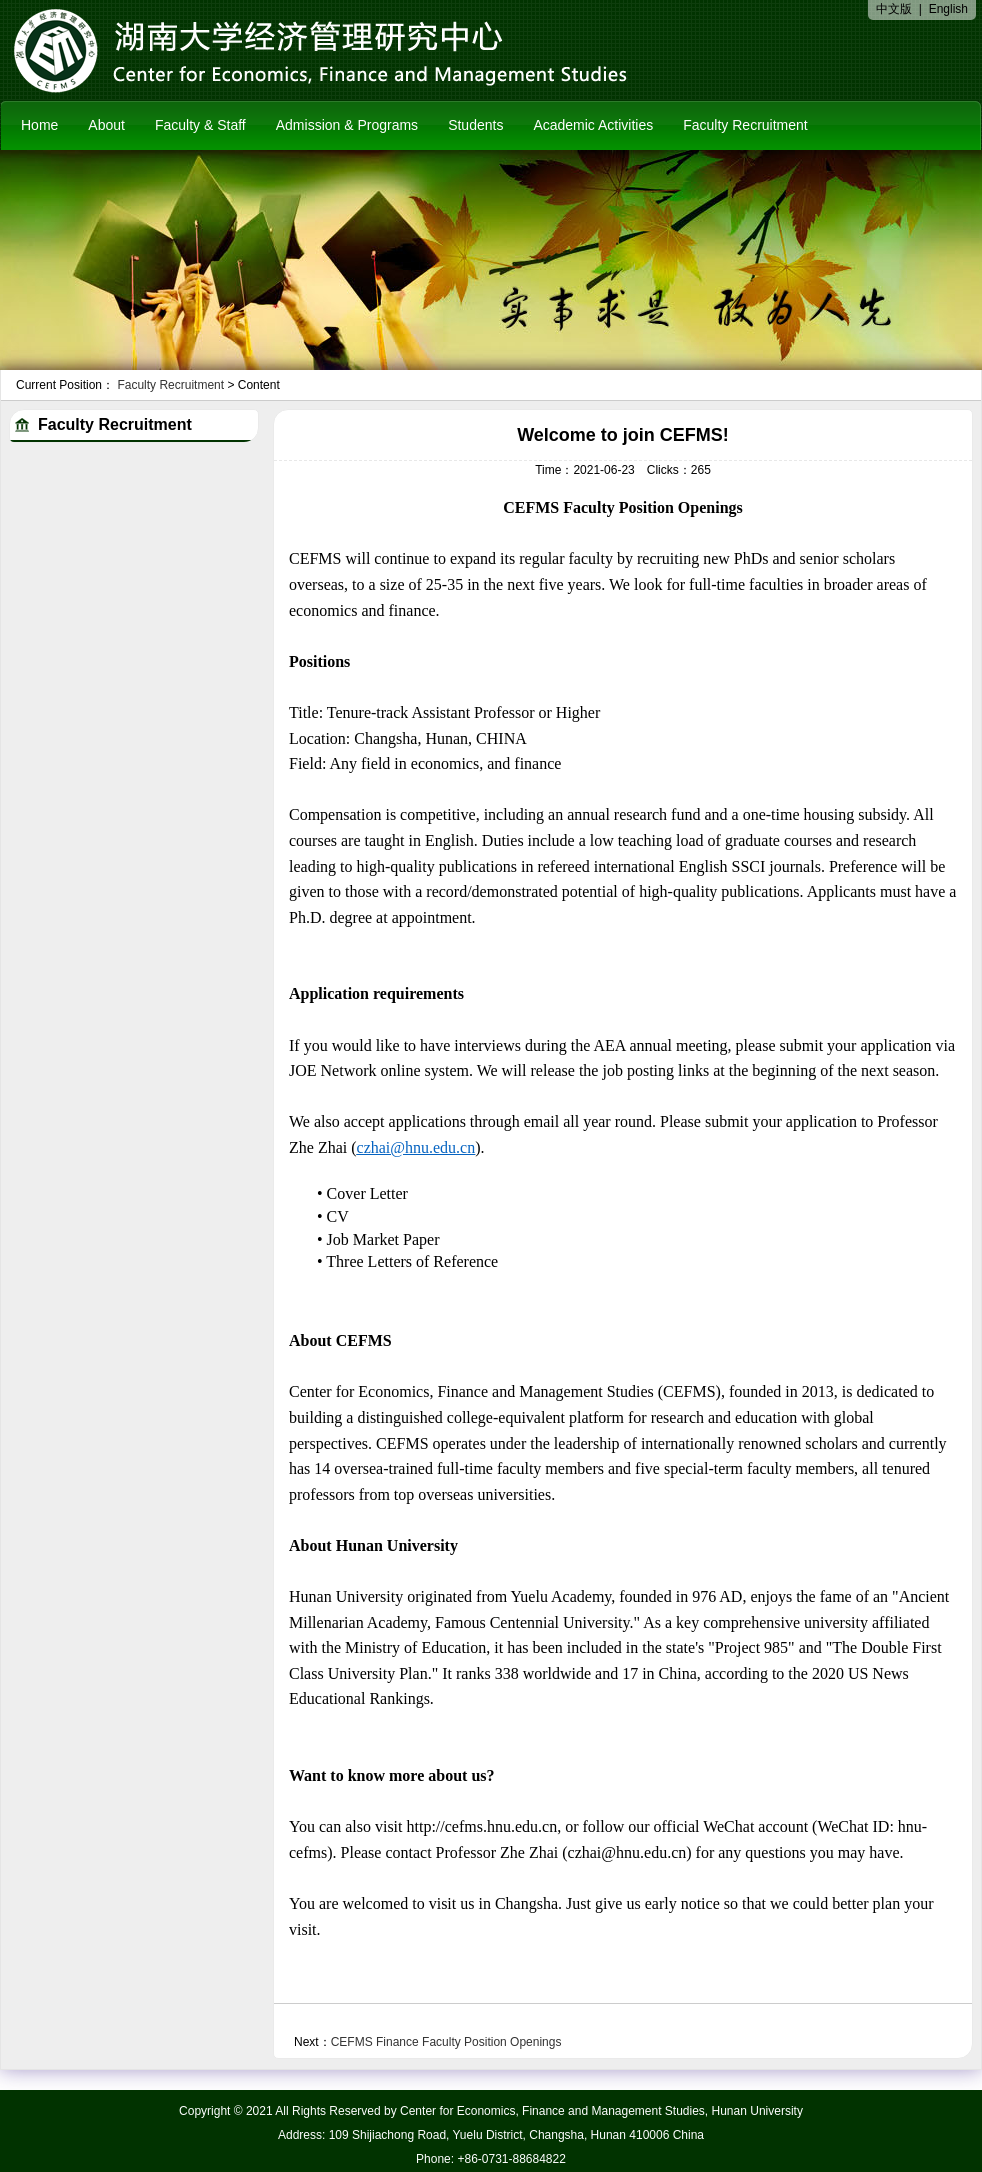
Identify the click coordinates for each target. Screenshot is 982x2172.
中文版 (894, 9)
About (106, 125)
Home (39, 125)
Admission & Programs (347, 125)
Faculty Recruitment (745, 125)
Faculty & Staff (200, 125)
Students (475, 125)
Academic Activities (593, 125)
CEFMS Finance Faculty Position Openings (446, 2042)
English (948, 9)
